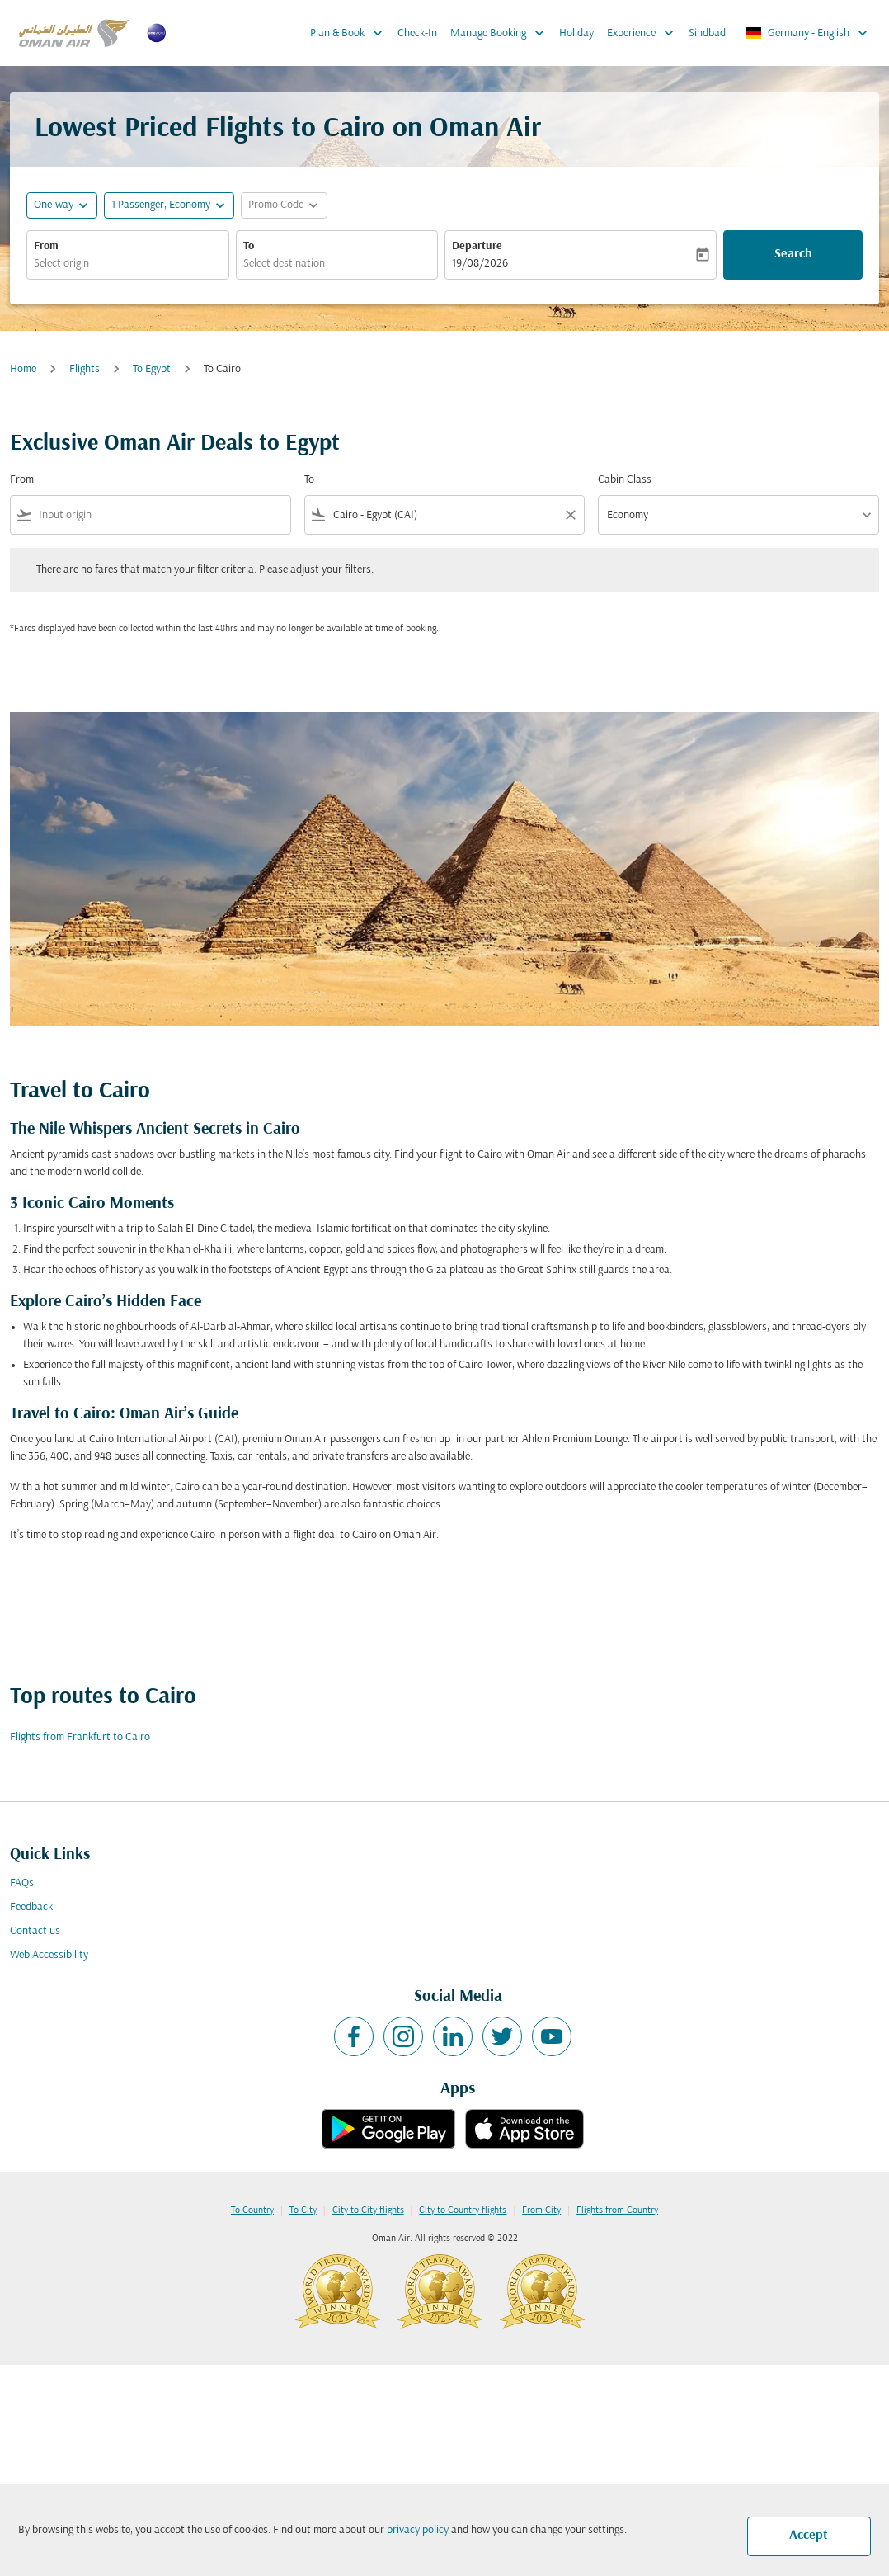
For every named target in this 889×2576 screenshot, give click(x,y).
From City (541, 2210)
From (46, 246)
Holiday (576, 33)
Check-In (417, 33)
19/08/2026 (480, 263)
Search (793, 254)
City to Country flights (462, 2210)
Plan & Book (350, 33)
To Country (252, 2210)
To (248, 246)
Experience (644, 33)
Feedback (31, 1907)
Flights (84, 369)
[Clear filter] (570, 515)
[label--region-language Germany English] (807, 33)
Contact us (35, 1931)
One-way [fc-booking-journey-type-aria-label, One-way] (53, 205)
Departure (477, 246)
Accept (808, 2535)
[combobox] (128, 263)
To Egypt (152, 369)
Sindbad (707, 33)
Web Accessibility (49, 1955)
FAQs (22, 1883)
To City (303, 2210)
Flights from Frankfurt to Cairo (80, 1737)
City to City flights (368, 2210)
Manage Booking (501, 33)
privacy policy (418, 2530)
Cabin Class (624, 480)
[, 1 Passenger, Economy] (160, 205)
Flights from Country (617, 2210)
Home (23, 369)
